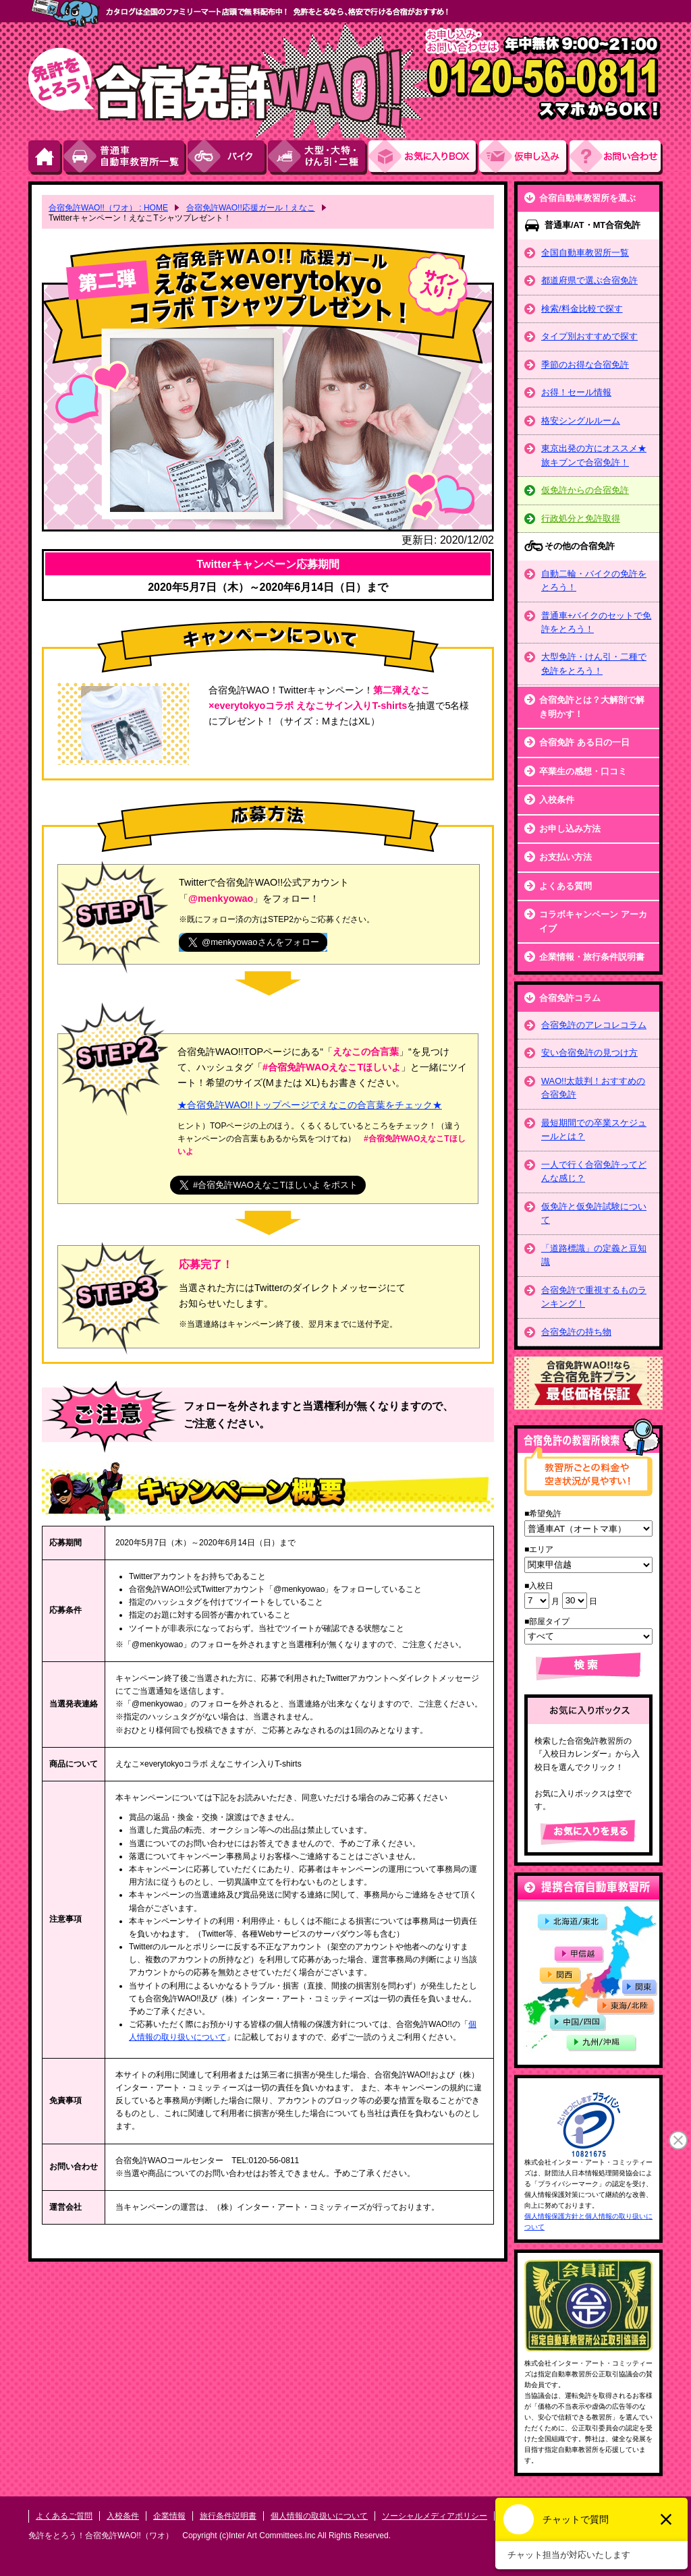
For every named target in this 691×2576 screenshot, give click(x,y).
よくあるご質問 (64, 2516)
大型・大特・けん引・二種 (318, 157)
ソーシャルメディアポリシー (434, 2516)
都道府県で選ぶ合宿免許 (589, 280)
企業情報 (169, 2516)
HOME (45, 157)
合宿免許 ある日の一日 (584, 742)
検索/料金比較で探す (582, 309)
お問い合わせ (616, 157)
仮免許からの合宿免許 (585, 490)
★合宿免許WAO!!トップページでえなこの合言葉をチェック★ (309, 1104)
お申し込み (524, 157)
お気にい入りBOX (423, 157)
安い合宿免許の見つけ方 (589, 1053)
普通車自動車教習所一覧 (125, 157)
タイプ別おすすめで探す (589, 336)
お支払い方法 (565, 857)
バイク (228, 157)
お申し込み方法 (570, 829)
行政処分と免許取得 (580, 518)
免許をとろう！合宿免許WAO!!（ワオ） (100, 2535)
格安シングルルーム (580, 421)
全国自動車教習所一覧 (585, 253)
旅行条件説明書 (228, 2516)
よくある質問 (565, 886)
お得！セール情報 (576, 392)
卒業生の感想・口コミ (583, 771)
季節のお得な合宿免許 (585, 365)
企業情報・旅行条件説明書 (591, 957)
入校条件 (556, 800)
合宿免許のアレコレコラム (593, 1025)
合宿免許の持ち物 (576, 1332)
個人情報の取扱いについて (319, 2516)
